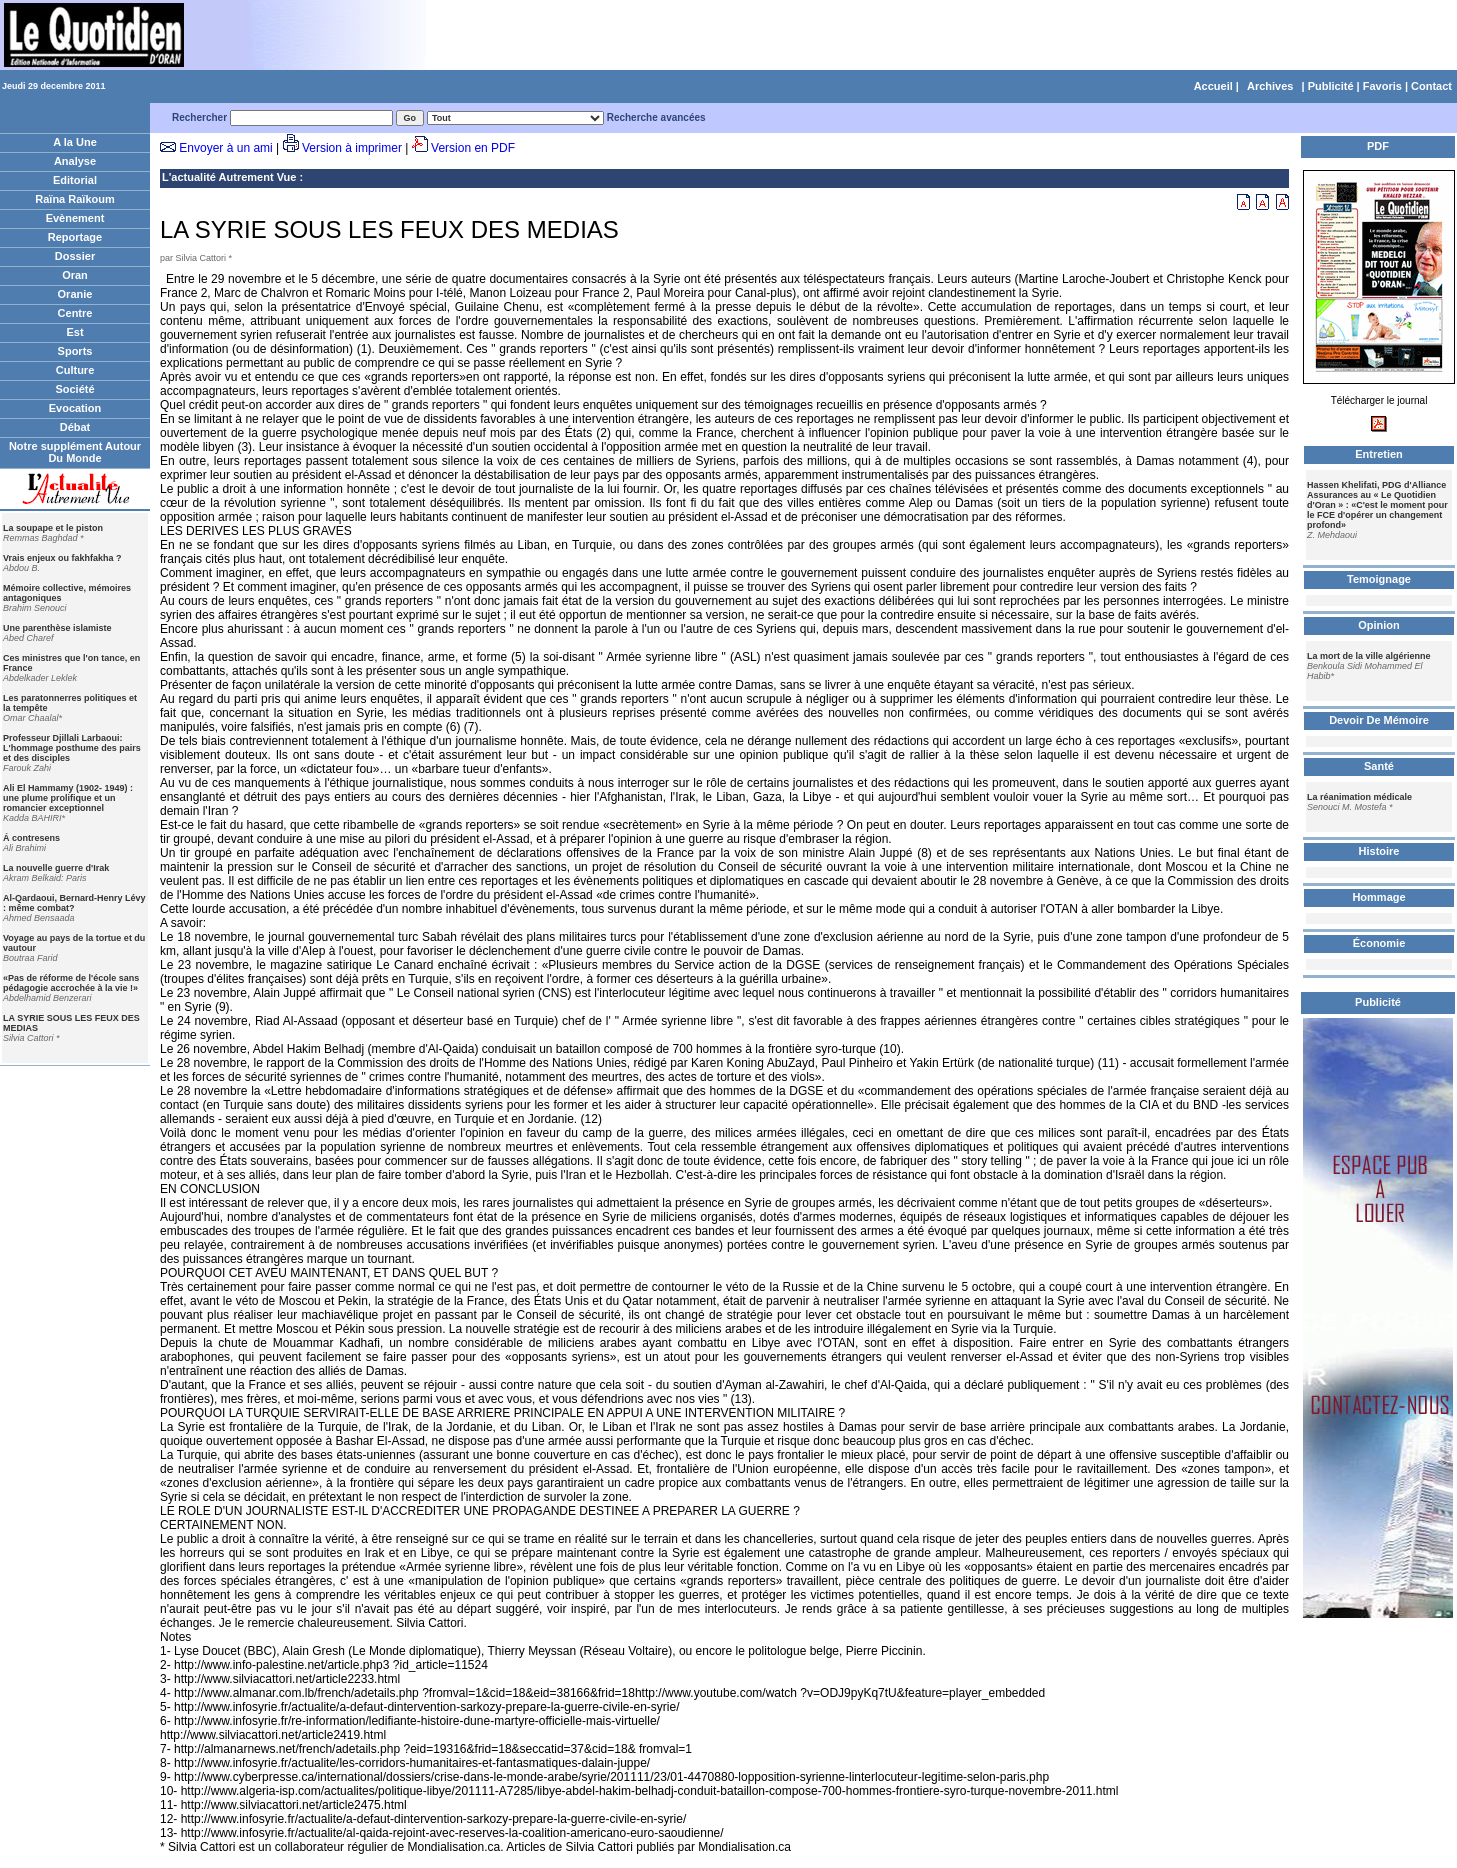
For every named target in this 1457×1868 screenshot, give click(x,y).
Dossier (75, 256)
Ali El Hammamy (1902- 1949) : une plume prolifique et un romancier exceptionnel (68, 798)
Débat (75, 427)
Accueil (1213, 86)
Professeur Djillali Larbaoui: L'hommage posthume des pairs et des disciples (72, 748)
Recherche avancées (656, 117)
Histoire (1379, 851)
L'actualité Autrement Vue (229, 177)
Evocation (75, 408)
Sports (75, 351)
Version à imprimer (352, 148)
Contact (1431, 86)
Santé (1379, 766)
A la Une (75, 142)
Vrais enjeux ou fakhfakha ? (62, 558)
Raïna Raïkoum (74, 199)
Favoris (1382, 86)
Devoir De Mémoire (1379, 720)
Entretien (1379, 454)
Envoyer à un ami (225, 148)
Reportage (75, 237)
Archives (1270, 86)
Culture (75, 370)
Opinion (1379, 625)
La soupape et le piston (53, 528)
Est (74, 332)
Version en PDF (473, 148)
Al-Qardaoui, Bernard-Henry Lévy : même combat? (74, 903)
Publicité (1331, 86)
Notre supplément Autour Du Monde (75, 452)
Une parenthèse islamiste (57, 628)
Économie (1379, 943)
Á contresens (31, 838)
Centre (75, 313)
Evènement (75, 218)
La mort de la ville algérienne (1369, 656)
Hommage (1378, 897)
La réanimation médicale (1359, 797)
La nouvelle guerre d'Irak (56, 868)
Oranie (75, 294)
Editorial (75, 180)
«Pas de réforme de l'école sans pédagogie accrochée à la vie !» (71, 983)
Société (74, 389)
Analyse (75, 161)
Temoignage (1379, 579)
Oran (75, 275)
